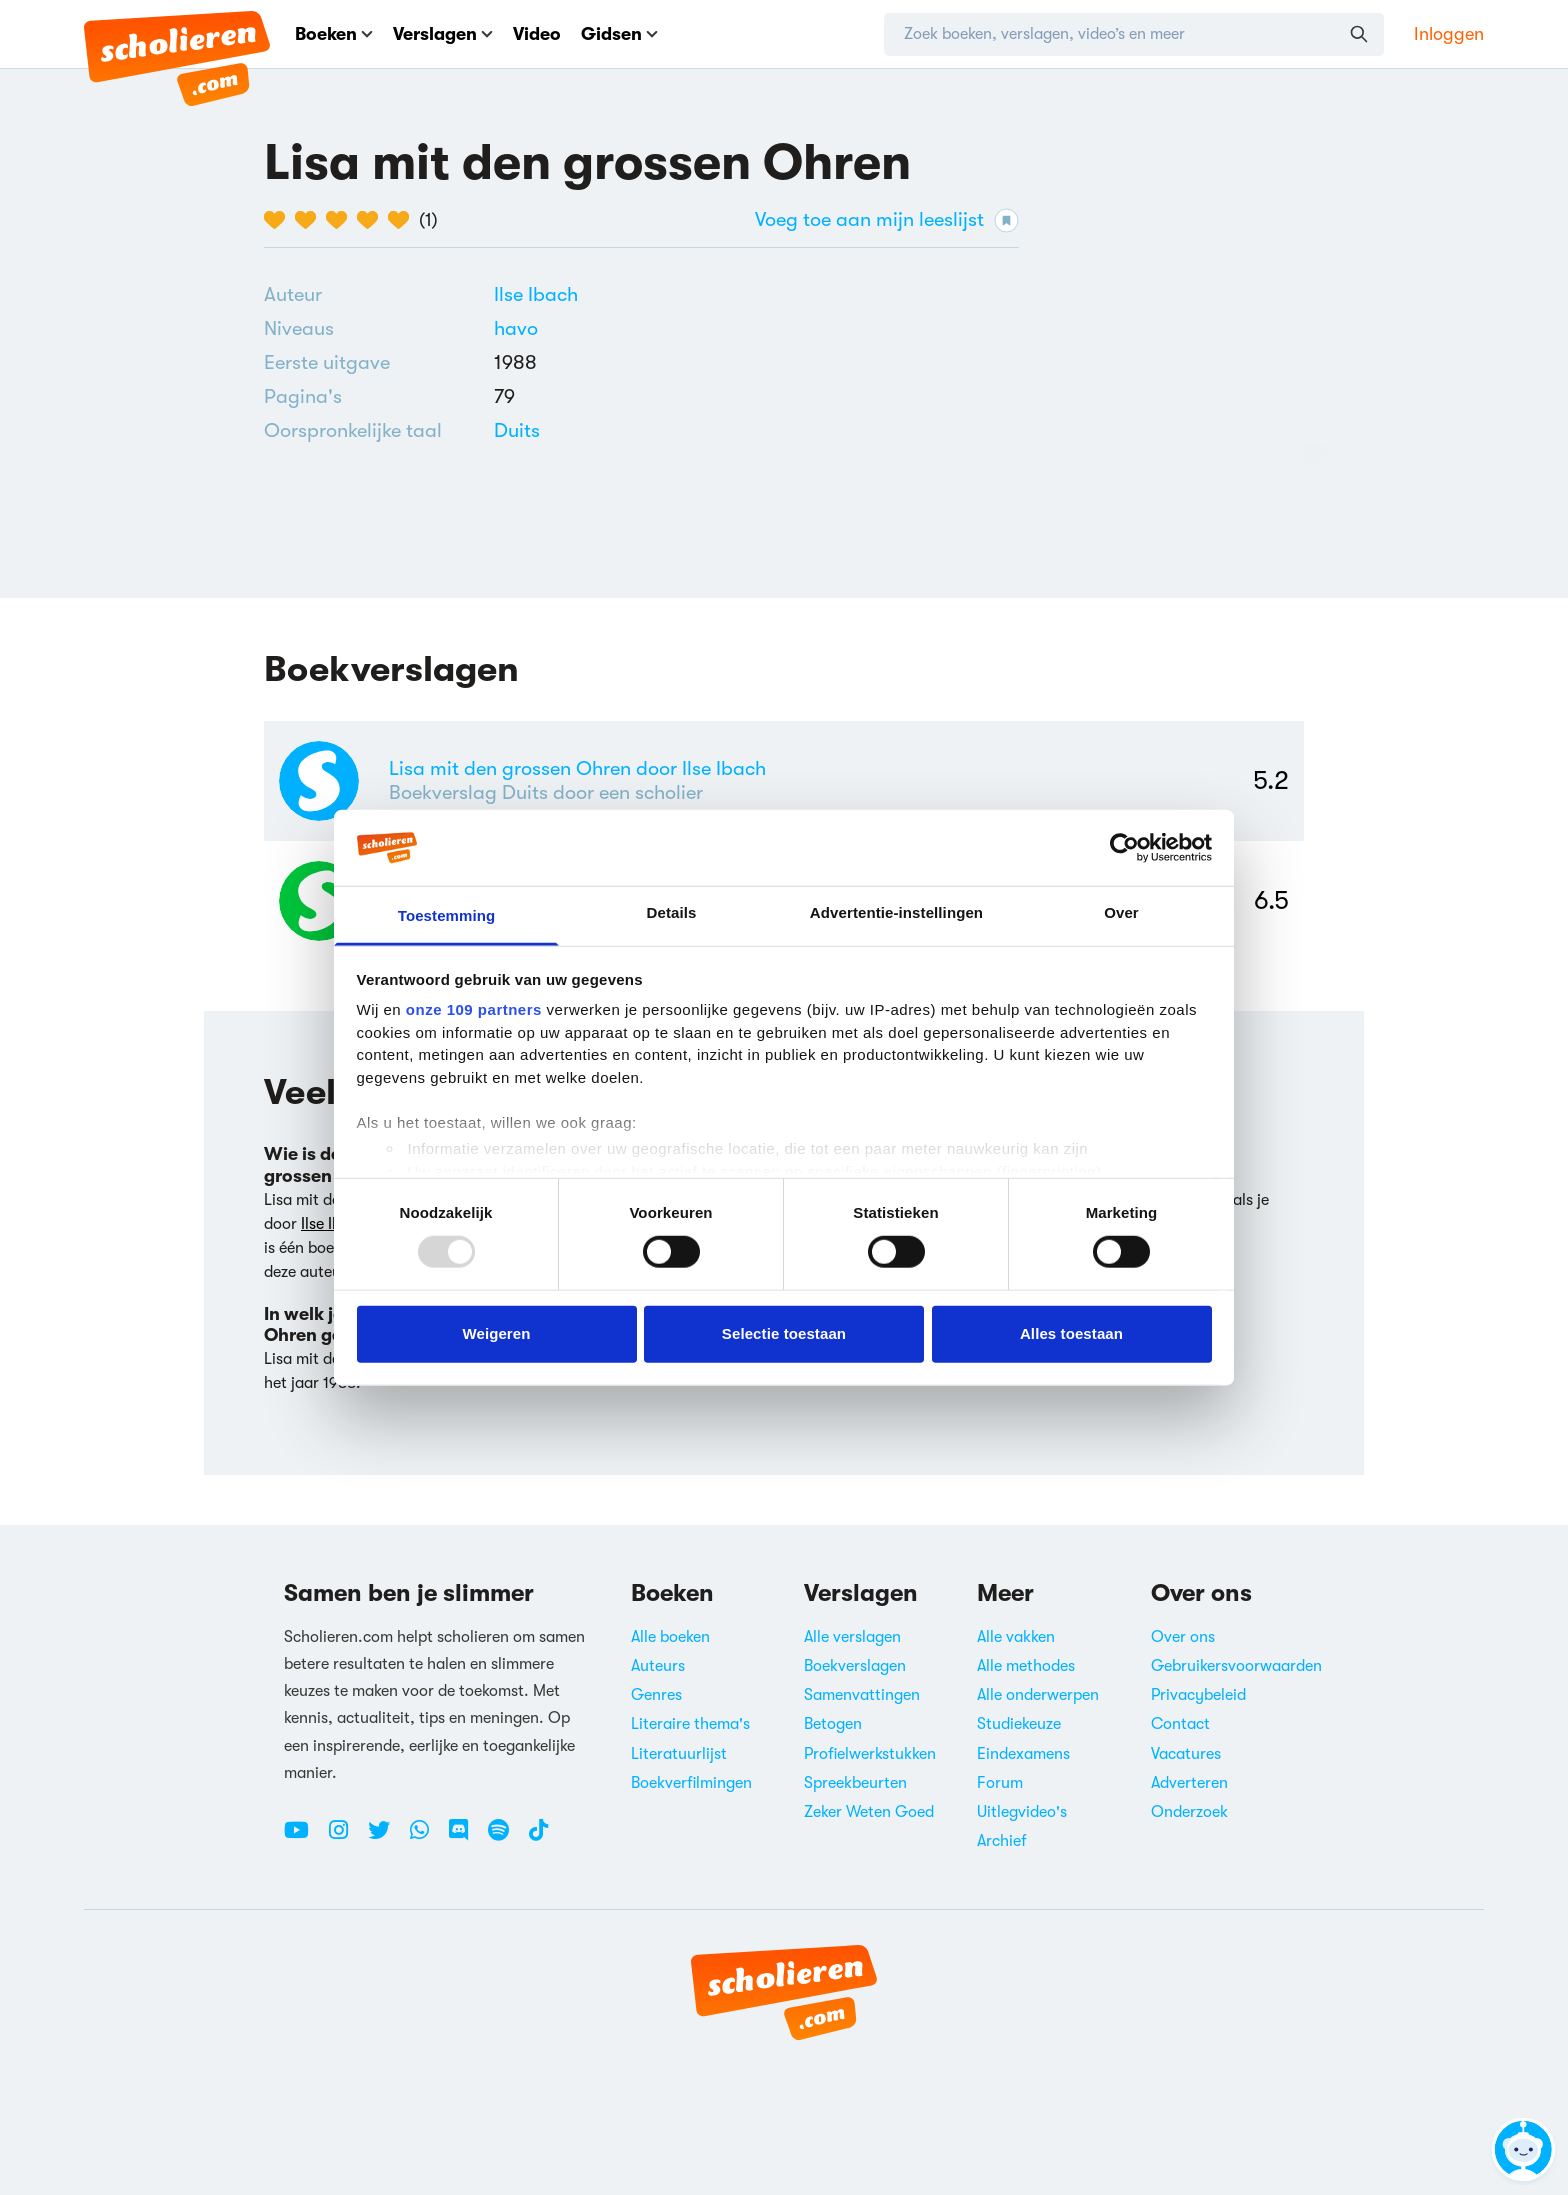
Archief (1002, 1841)
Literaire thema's (690, 1724)
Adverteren (1189, 1783)
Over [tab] (1121, 912)
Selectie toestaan (784, 1333)
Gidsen (619, 34)
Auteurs (658, 1666)
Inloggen (1449, 34)
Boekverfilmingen (691, 1783)
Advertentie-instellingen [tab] (896, 912)
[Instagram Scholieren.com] (346, 1838)
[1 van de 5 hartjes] (279, 220)
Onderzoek (1189, 1812)
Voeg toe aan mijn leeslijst (887, 220)
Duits (517, 430)
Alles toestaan (1071, 1333)
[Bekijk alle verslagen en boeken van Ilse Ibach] (536, 294)
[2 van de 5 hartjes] (310, 220)
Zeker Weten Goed (869, 1812)
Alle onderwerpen (1038, 1695)
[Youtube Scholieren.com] (304, 1838)
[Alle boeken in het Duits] (517, 430)
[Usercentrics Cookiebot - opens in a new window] (1124, 848)
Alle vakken (1016, 1637)
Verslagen (443, 34)
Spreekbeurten (855, 1783)
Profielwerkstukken (870, 1754)
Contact (1180, 1724)
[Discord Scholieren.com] (466, 1838)
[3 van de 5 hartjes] (341, 220)
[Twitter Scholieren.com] (386, 1838)
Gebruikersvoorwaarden (1236, 1666)
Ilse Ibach (536, 294)
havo (516, 328)
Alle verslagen (852, 1637)
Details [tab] (672, 912)
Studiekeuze (1019, 1724)
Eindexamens (1023, 1754)
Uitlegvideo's (1022, 1812)
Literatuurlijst (679, 1754)
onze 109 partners (474, 1009)
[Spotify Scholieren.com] (506, 1838)
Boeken (334, 34)
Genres (656, 1695)
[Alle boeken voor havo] (516, 328)
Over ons (1183, 1637)
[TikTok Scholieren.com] (538, 1838)
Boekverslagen (855, 1666)
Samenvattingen (862, 1695)
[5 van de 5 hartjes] (403, 220)
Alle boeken (670, 1637)
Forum (1000, 1783)
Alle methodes (1026, 1666)
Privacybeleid (1198, 1695)
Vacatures (1186, 1754)
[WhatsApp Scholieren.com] (427, 1838)
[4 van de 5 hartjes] (372, 220)
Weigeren (496, 1333)
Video (537, 34)
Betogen (833, 1724)
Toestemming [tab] (447, 915)
